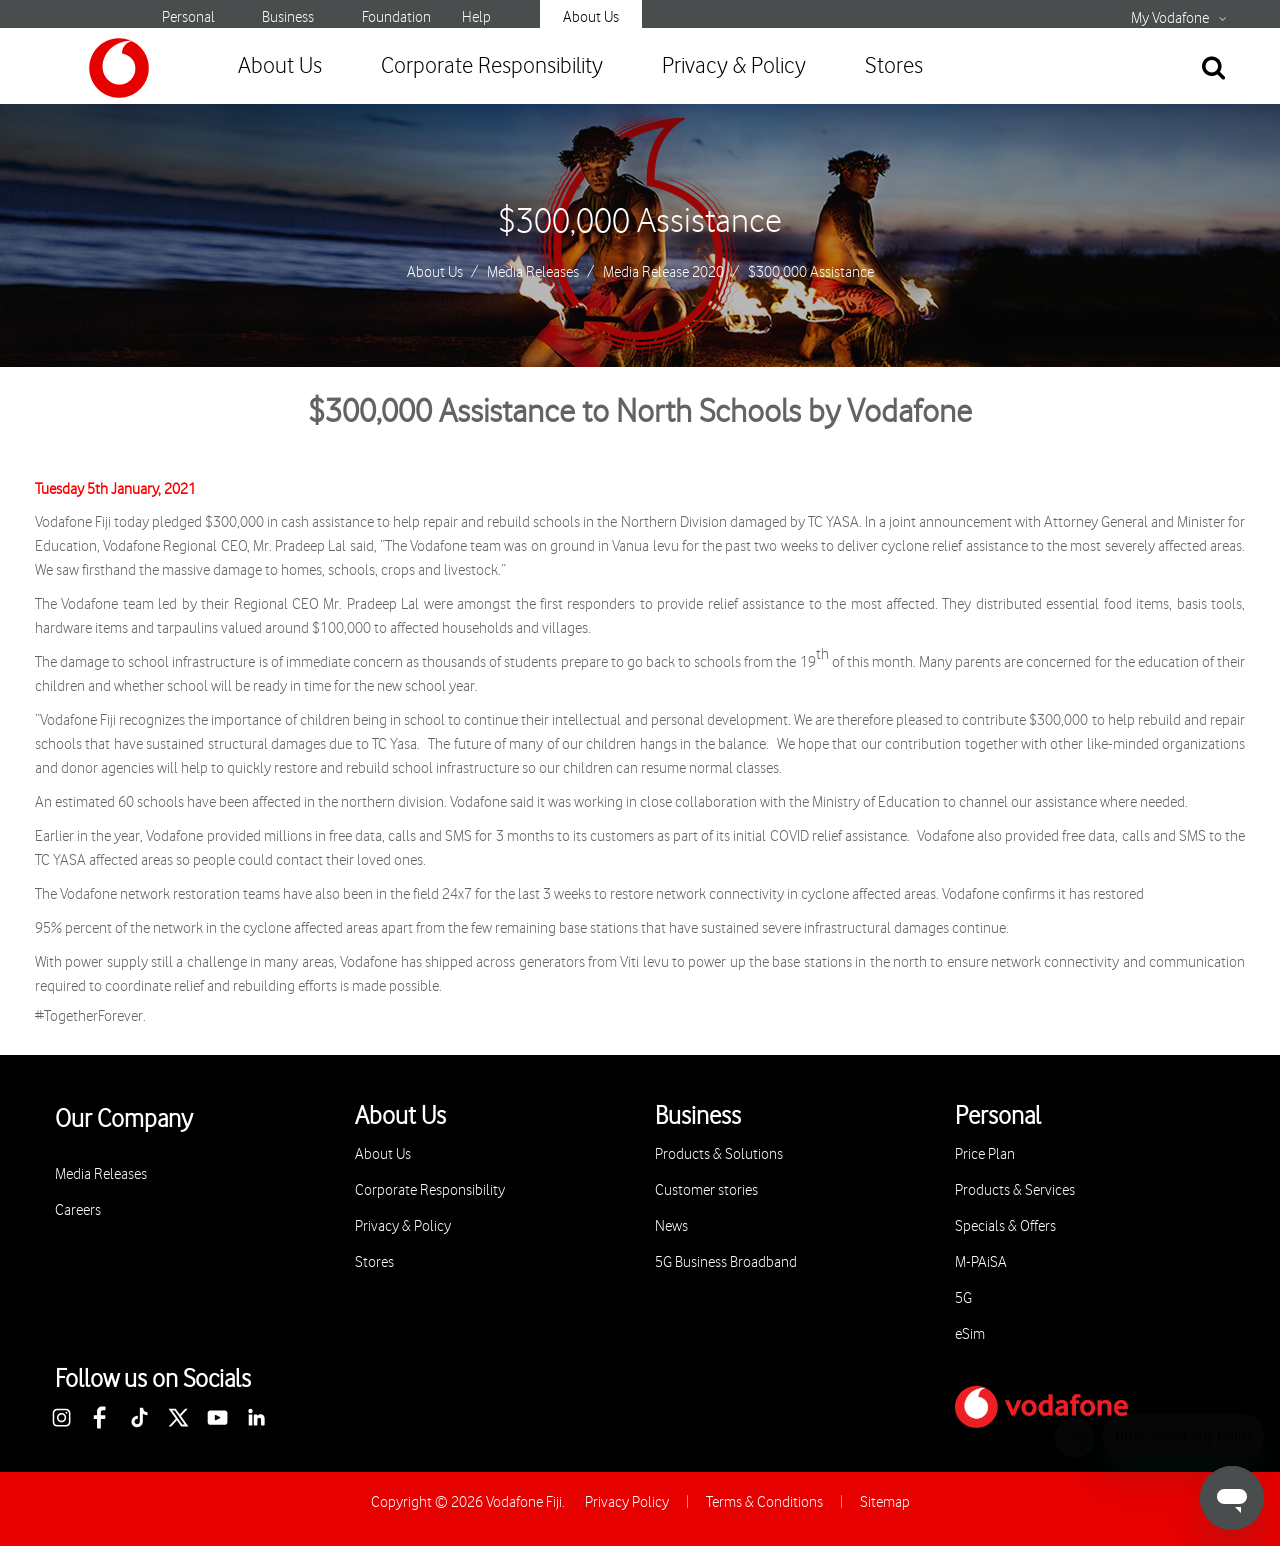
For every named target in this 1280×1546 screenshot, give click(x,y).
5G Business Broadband (726, 1262)
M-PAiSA (981, 1262)
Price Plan (985, 1154)
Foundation (396, 17)
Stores (894, 66)
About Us (591, 17)
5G (963, 1298)
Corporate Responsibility (492, 66)
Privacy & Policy (734, 66)
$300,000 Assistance (640, 222)
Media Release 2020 (663, 273)
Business (288, 17)
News (671, 1226)
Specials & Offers (1005, 1226)
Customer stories (706, 1190)
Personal (188, 17)
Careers (78, 1210)
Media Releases (533, 273)
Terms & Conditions (764, 1502)
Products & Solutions (719, 1154)
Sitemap (885, 1502)
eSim (970, 1334)
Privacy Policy (627, 1502)
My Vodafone (1170, 19)
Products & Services (1015, 1190)
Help (476, 17)
